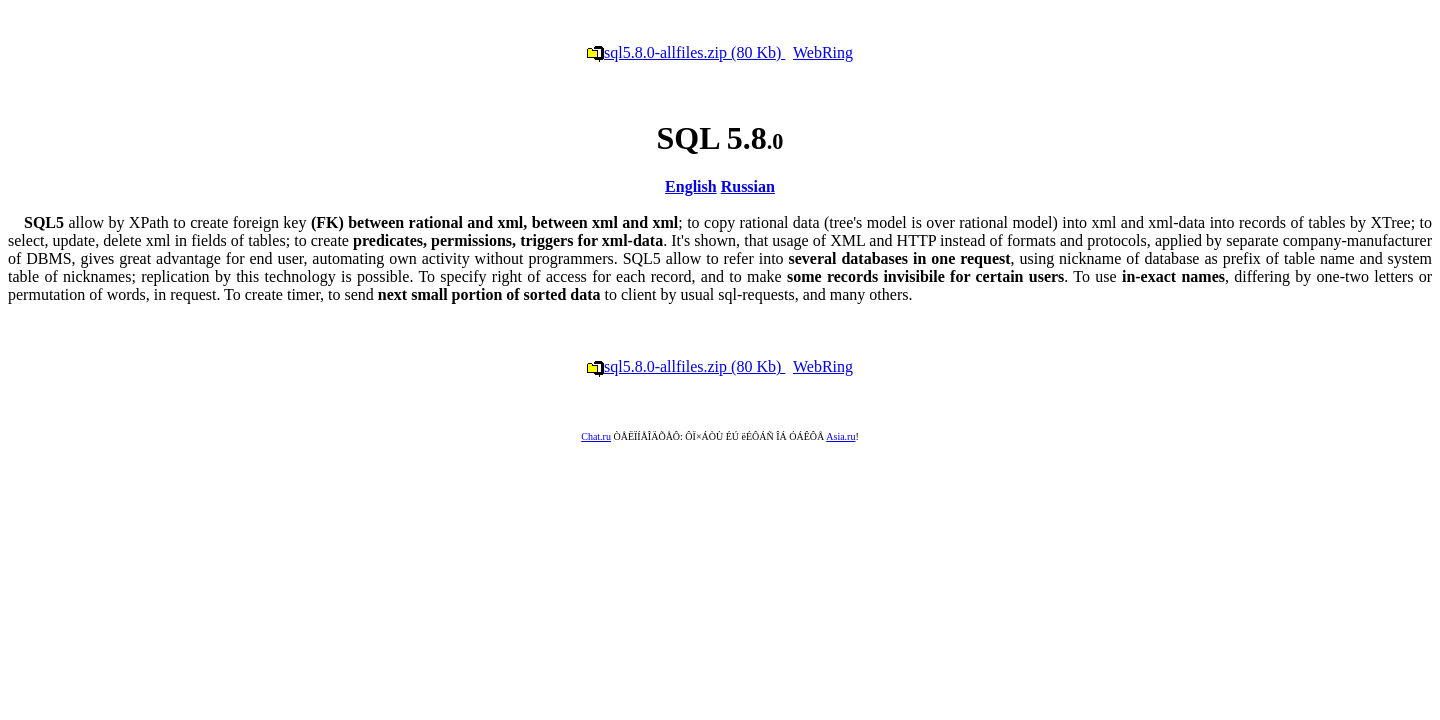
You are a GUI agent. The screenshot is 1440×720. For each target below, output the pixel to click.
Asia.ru (840, 436)
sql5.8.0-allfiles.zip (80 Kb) (686, 52)
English (691, 186)
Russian (748, 186)
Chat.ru (596, 436)
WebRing (823, 52)
